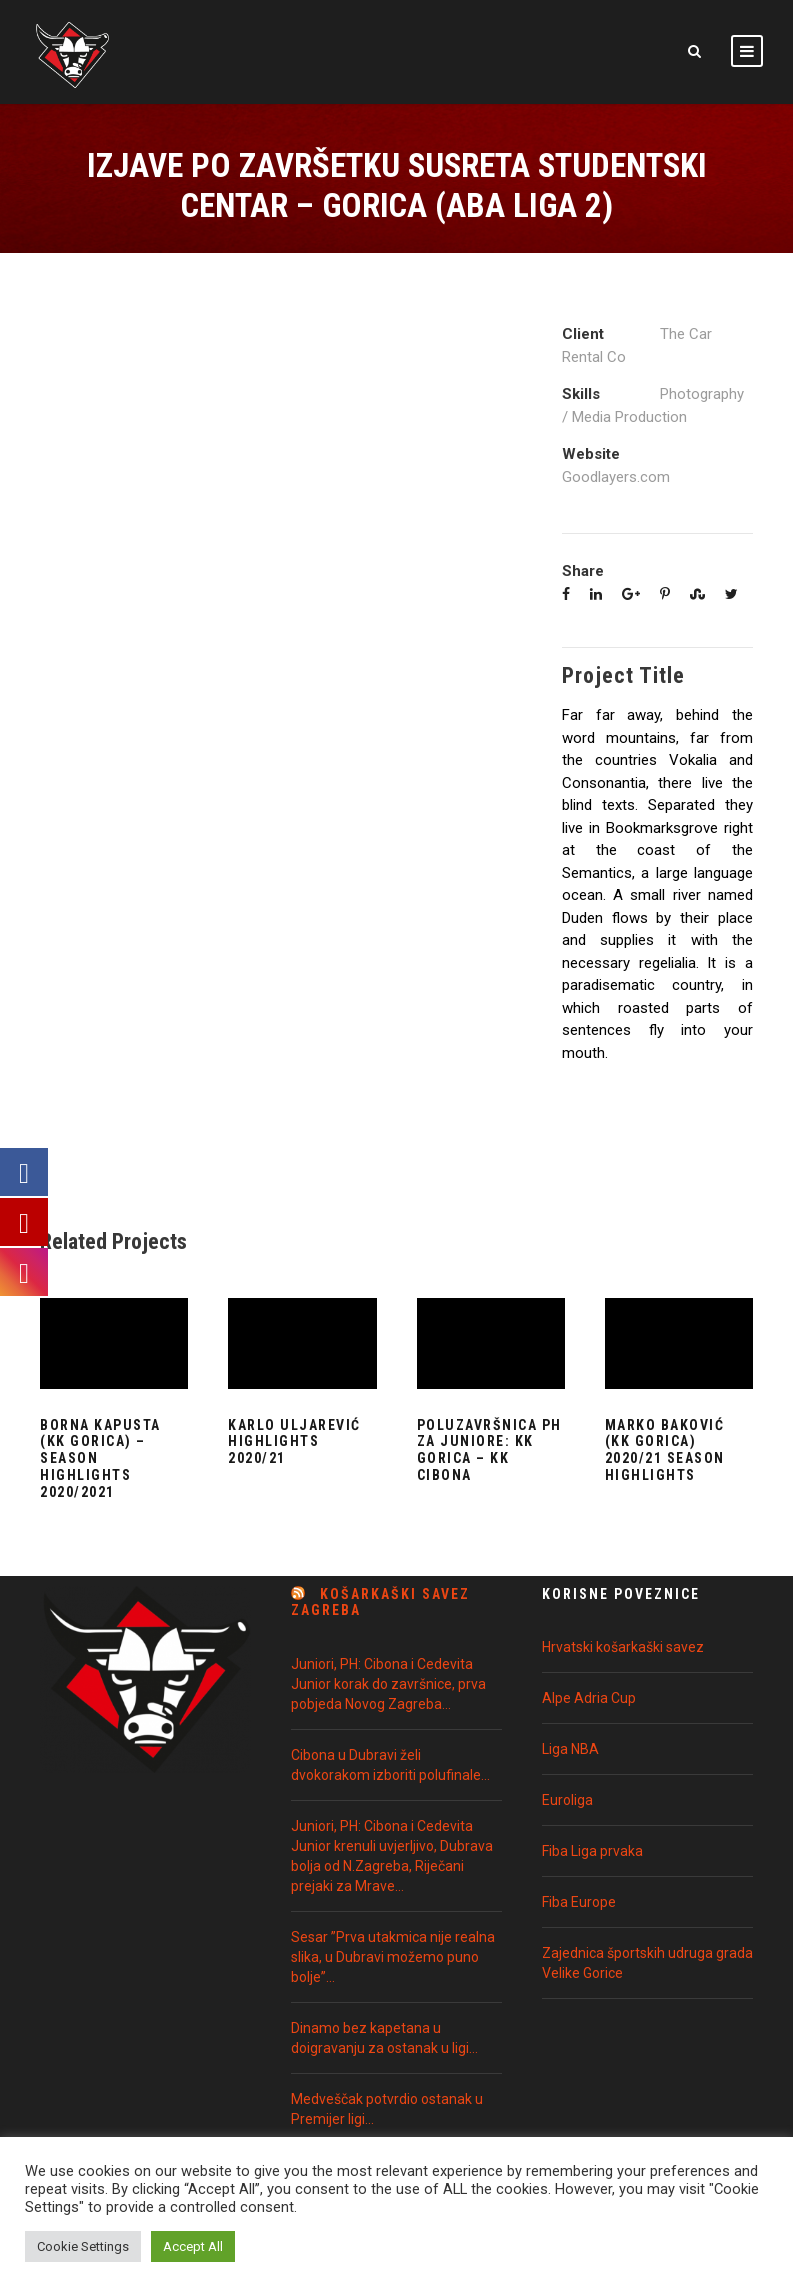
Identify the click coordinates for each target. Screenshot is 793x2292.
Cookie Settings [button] (83, 2246)
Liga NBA (570, 1749)
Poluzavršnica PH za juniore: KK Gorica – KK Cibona (489, 1450)
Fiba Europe (579, 1902)
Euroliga (567, 1800)
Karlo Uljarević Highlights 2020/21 (294, 1442)
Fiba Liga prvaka (592, 1851)
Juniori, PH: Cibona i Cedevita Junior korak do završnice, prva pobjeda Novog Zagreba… (388, 1684)
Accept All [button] (193, 2246)
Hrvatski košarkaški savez (623, 1647)
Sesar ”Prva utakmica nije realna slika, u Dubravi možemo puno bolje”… (393, 1957)
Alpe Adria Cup (589, 1698)
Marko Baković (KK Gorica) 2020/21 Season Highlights (665, 1450)
